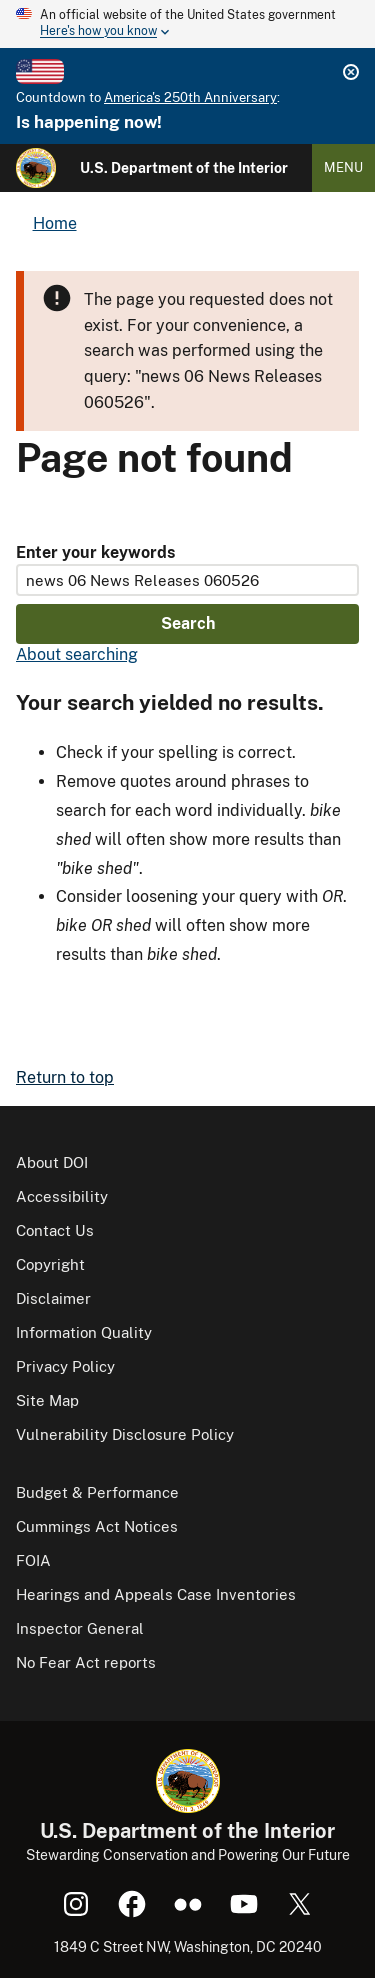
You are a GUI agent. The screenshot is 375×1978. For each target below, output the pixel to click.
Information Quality (84, 1332)
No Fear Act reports (86, 1662)
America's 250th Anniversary (190, 97)
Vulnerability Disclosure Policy (125, 1434)
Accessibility (62, 1196)
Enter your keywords (95, 552)
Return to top (65, 1077)
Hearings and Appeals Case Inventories (156, 1594)
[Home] (36, 168)
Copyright (50, 1264)
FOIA (33, 1560)
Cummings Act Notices (97, 1526)
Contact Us (55, 1230)
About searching (77, 654)
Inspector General (80, 1628)
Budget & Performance (97, 1492)
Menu (343, 167)
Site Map (47, 1400)
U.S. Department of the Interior (184, 168)
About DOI (52, 1162)
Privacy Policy (65, 1366)
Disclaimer (53, 1298)
